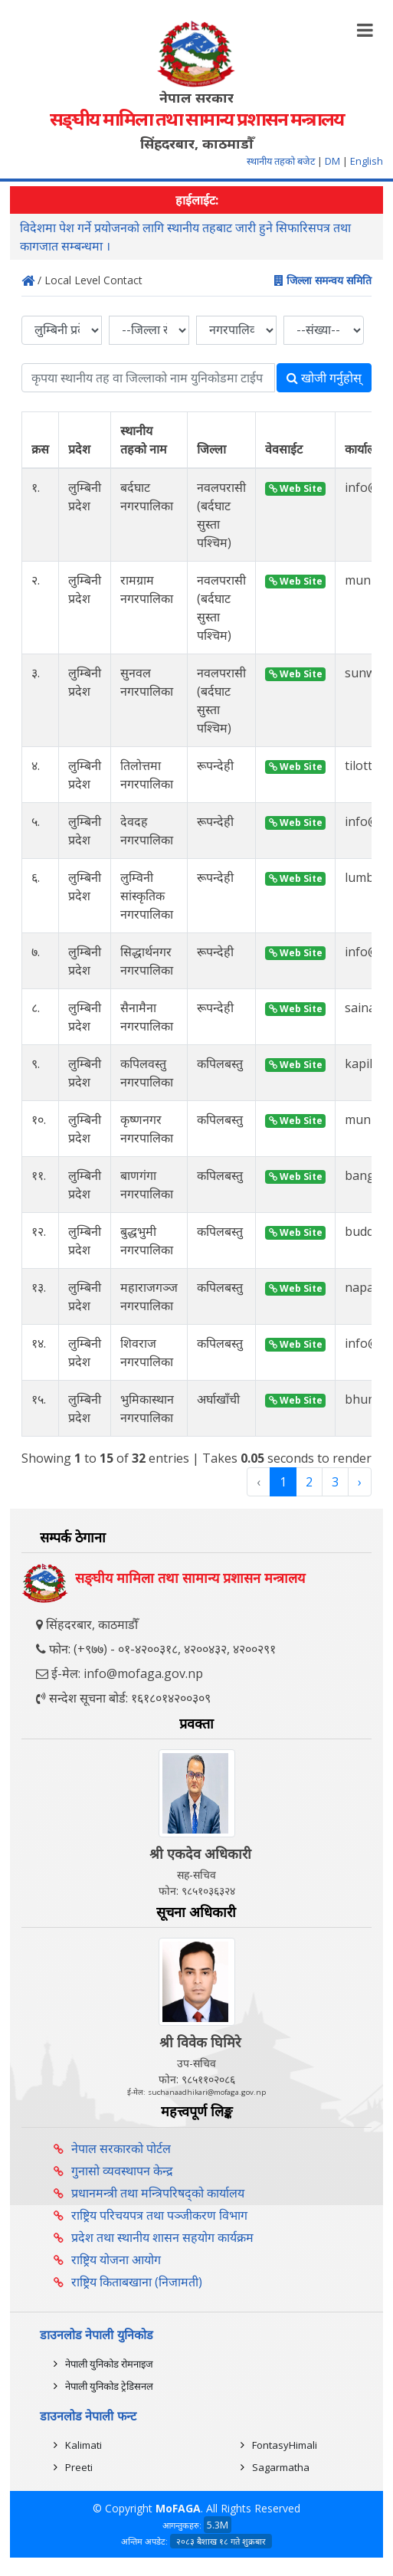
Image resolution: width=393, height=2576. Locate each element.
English (366, 161)
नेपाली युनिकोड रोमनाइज (109, 2364)
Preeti (79, 2467)
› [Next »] (360, 1481)
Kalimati (83, 2445)
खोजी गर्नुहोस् (324, 377)
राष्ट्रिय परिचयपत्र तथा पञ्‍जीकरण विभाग (159, 2215)
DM (332, 161)
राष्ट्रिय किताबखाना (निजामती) (136, 2281)
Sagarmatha (280, 2467)
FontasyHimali (284, 2445)
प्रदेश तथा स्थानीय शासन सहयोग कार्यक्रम (162, 2237)
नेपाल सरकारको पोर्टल (121, 2148)
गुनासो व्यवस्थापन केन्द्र (122, 2170)
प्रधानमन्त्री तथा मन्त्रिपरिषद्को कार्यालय (157, 2192)
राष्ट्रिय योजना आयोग (116, 2259)
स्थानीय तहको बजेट (282, 161)
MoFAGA (178, 2508)
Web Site (296, 488)
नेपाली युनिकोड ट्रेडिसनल (109, 2386)
